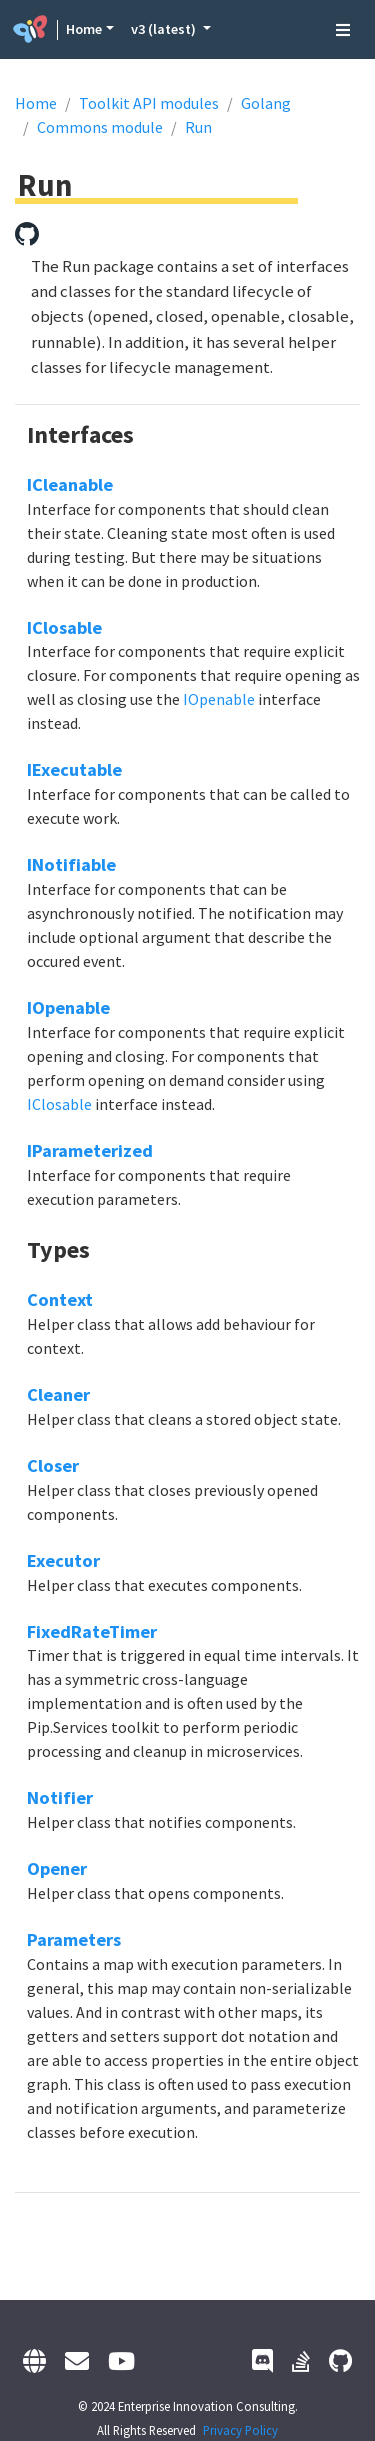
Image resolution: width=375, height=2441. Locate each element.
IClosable (64, 627)
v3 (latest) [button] (165, 29)
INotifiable (71, 864)
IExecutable (74, 769)
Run (198, 127)
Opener (57, 1868)
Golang (266, 103)
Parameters (74, 1939)
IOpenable (219, 699)
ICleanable (70, 484)
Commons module (100, 127)
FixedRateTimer (92, 1631)
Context (60, 1299)
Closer (53, 1465)
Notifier (60, 1797)
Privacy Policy (240, 2430)
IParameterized (90, 1150)
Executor (63, 1560)
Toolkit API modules (149, 103)
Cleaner (58, 1394)
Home (84, 29)
